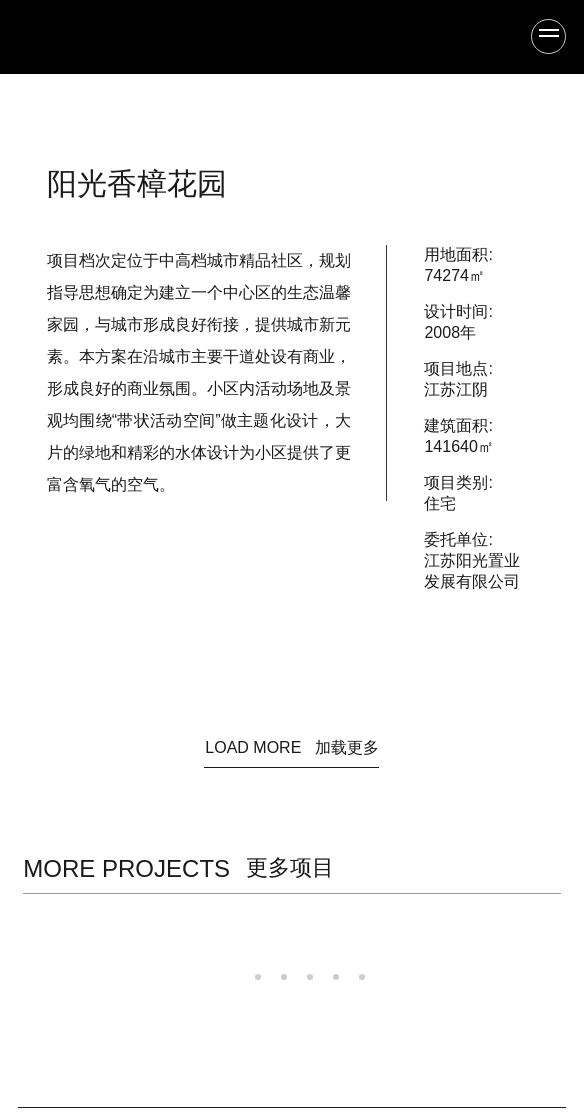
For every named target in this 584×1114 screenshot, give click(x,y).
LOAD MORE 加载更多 (291, 747)
